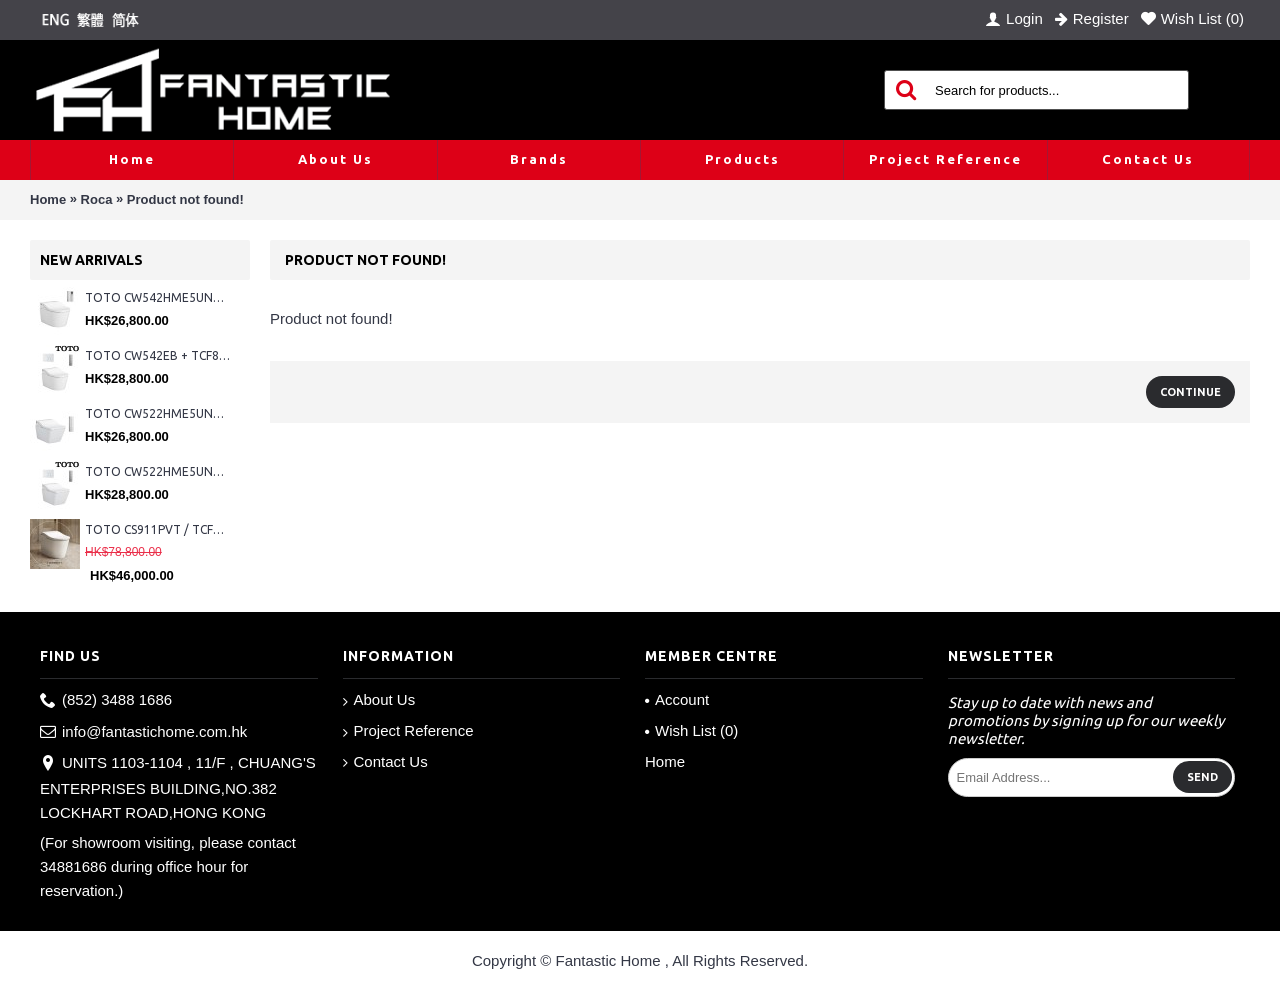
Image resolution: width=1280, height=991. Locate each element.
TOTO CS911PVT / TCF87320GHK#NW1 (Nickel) (157, 529)
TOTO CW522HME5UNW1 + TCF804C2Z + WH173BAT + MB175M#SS (157, 413)
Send (1202, 777)
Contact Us (385, 762)
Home (48, 199)
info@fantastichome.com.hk (143, 732)
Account (677, 699)
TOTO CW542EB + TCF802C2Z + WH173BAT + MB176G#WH (157, 355)
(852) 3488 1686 (106, 700)
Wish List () (691, 730)
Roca (97, 199)
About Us (379, 700)
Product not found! (185, 199)
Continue (1190, 392)
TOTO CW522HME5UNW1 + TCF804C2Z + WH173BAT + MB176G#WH (157, 471)
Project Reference (408, 731)
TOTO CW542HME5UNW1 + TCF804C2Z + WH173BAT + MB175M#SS (157, 297)
